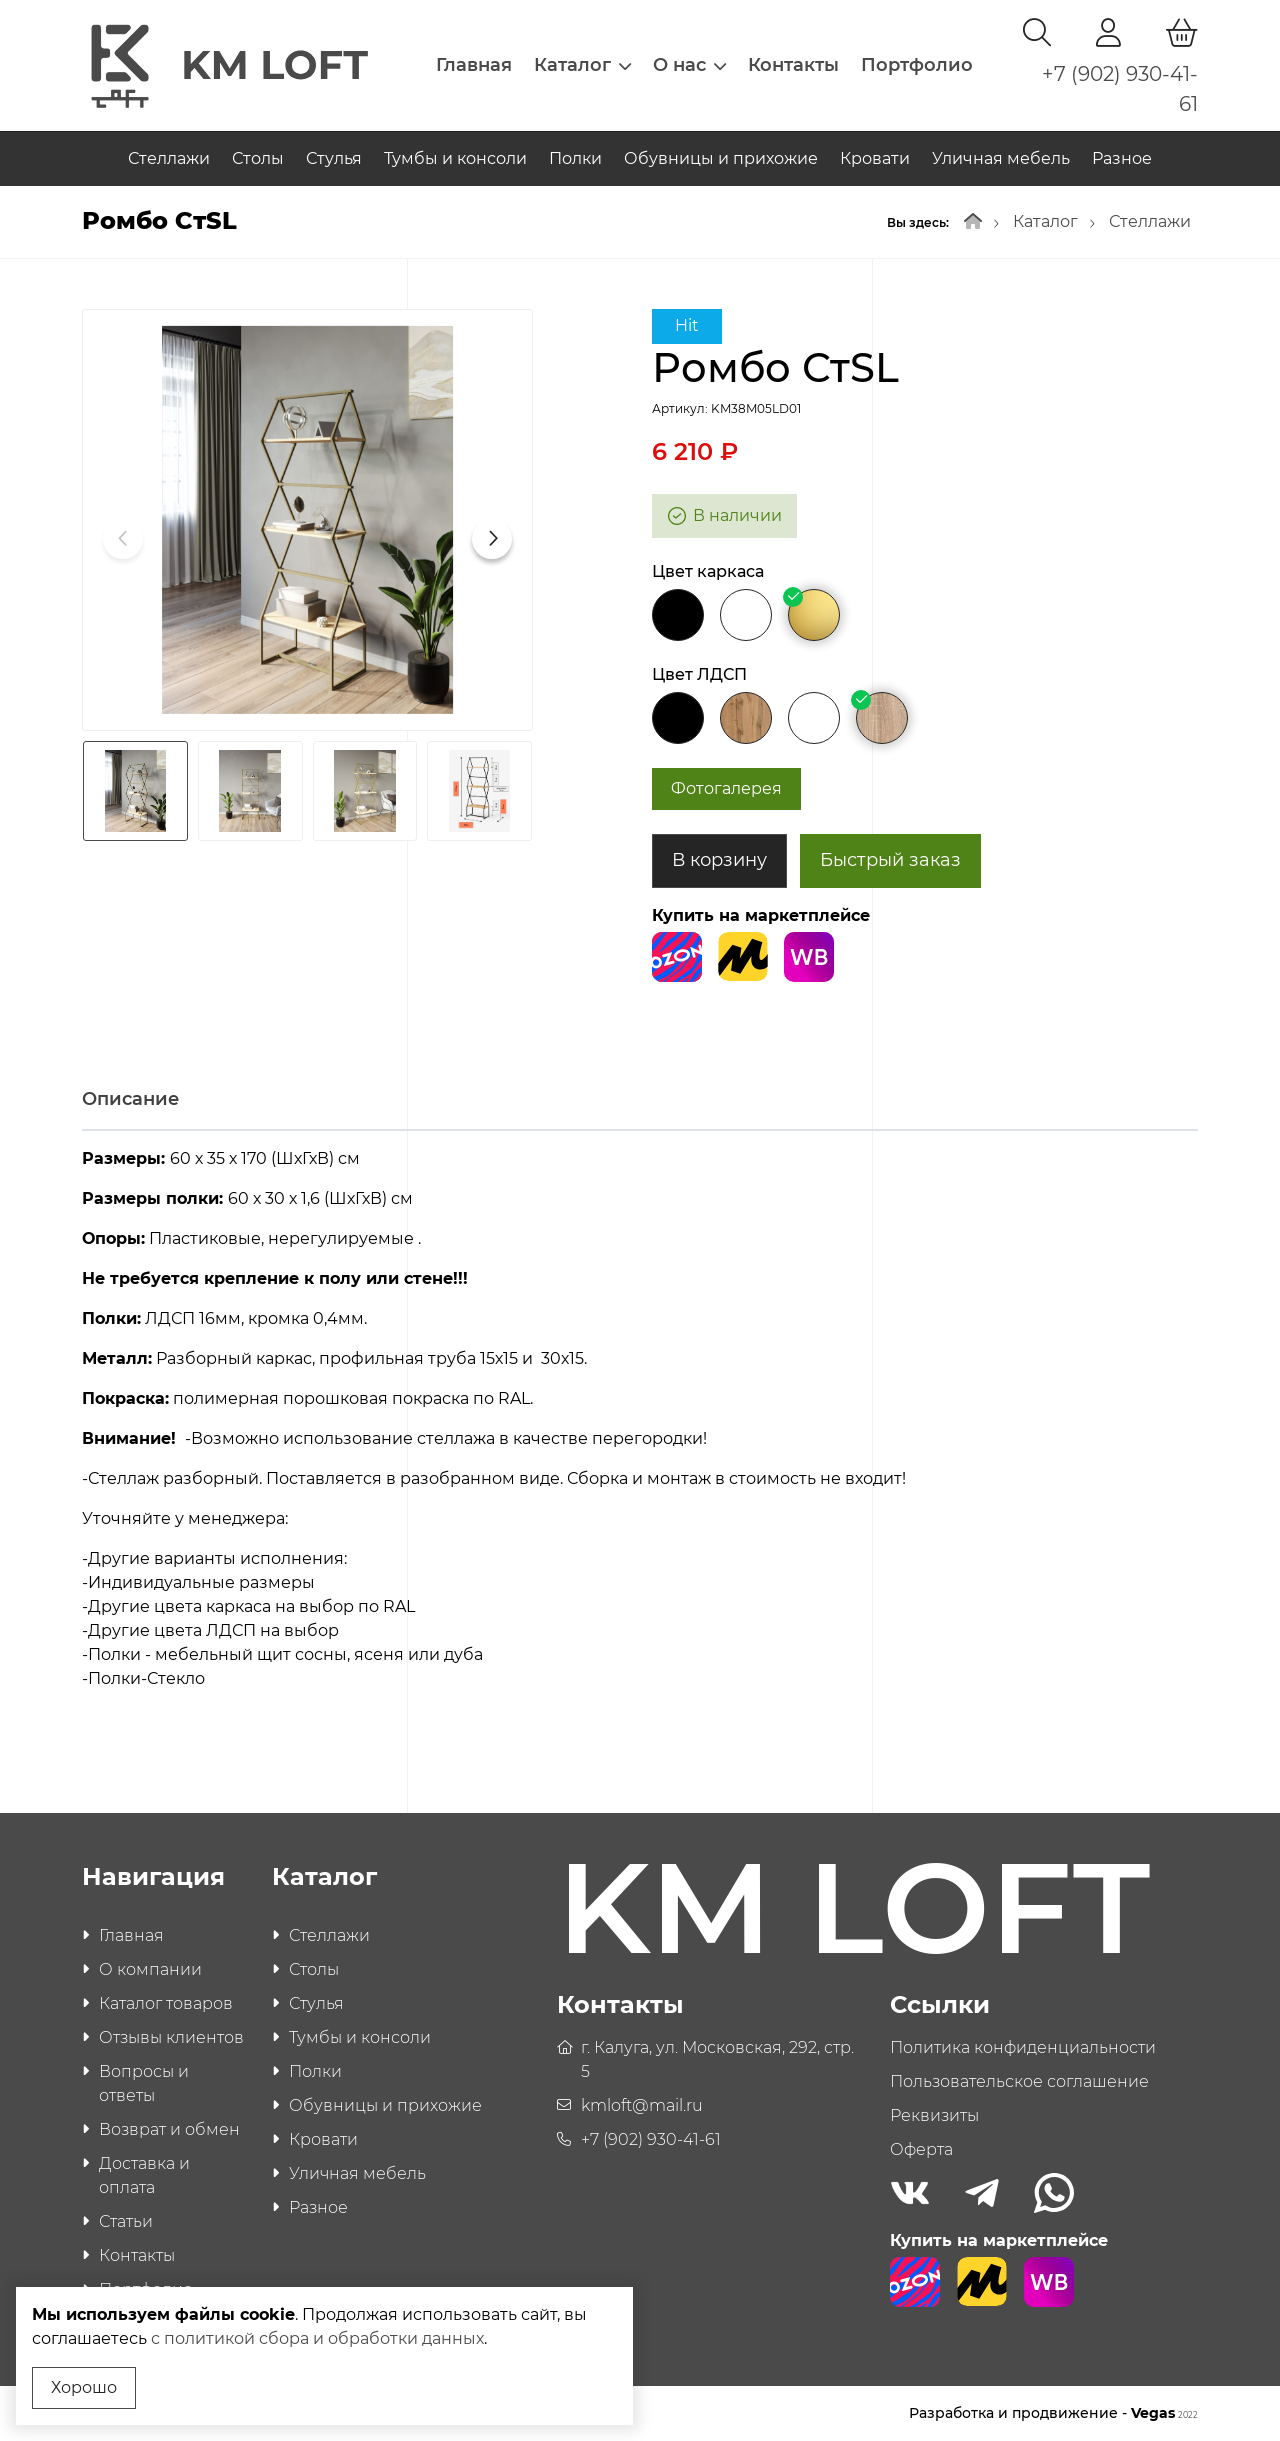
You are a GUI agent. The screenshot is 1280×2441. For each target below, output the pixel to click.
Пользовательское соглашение (1019, 2081)
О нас (689, 65)
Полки (575, 158)
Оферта (921, 2149)
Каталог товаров (166, 2003)
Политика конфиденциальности (1023, 2047)
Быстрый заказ (890, 860)
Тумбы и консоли (455, 158)
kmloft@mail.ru (642, 2105)
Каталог (582, 65)
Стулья (334, 158)
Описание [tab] (130, 1099)
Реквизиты (934, 2115)
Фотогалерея (726, 788)
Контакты (793, 65)
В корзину (719, 860)
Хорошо (84, 2387)
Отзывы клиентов (171, 2037)
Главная (474, 65)
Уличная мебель (1001, 158)
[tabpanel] (640, 1447)
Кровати (875, 158)
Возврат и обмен (169, 2129)
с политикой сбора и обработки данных (317, 2338)
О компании (150, 1969)
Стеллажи (169, 158)
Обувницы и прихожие (721, 158)
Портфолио (917, 65)
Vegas (1164, 2413)
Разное (1122, 158)
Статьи (126, 2221)
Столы (258, 158)
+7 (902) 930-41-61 (651, 2139)
